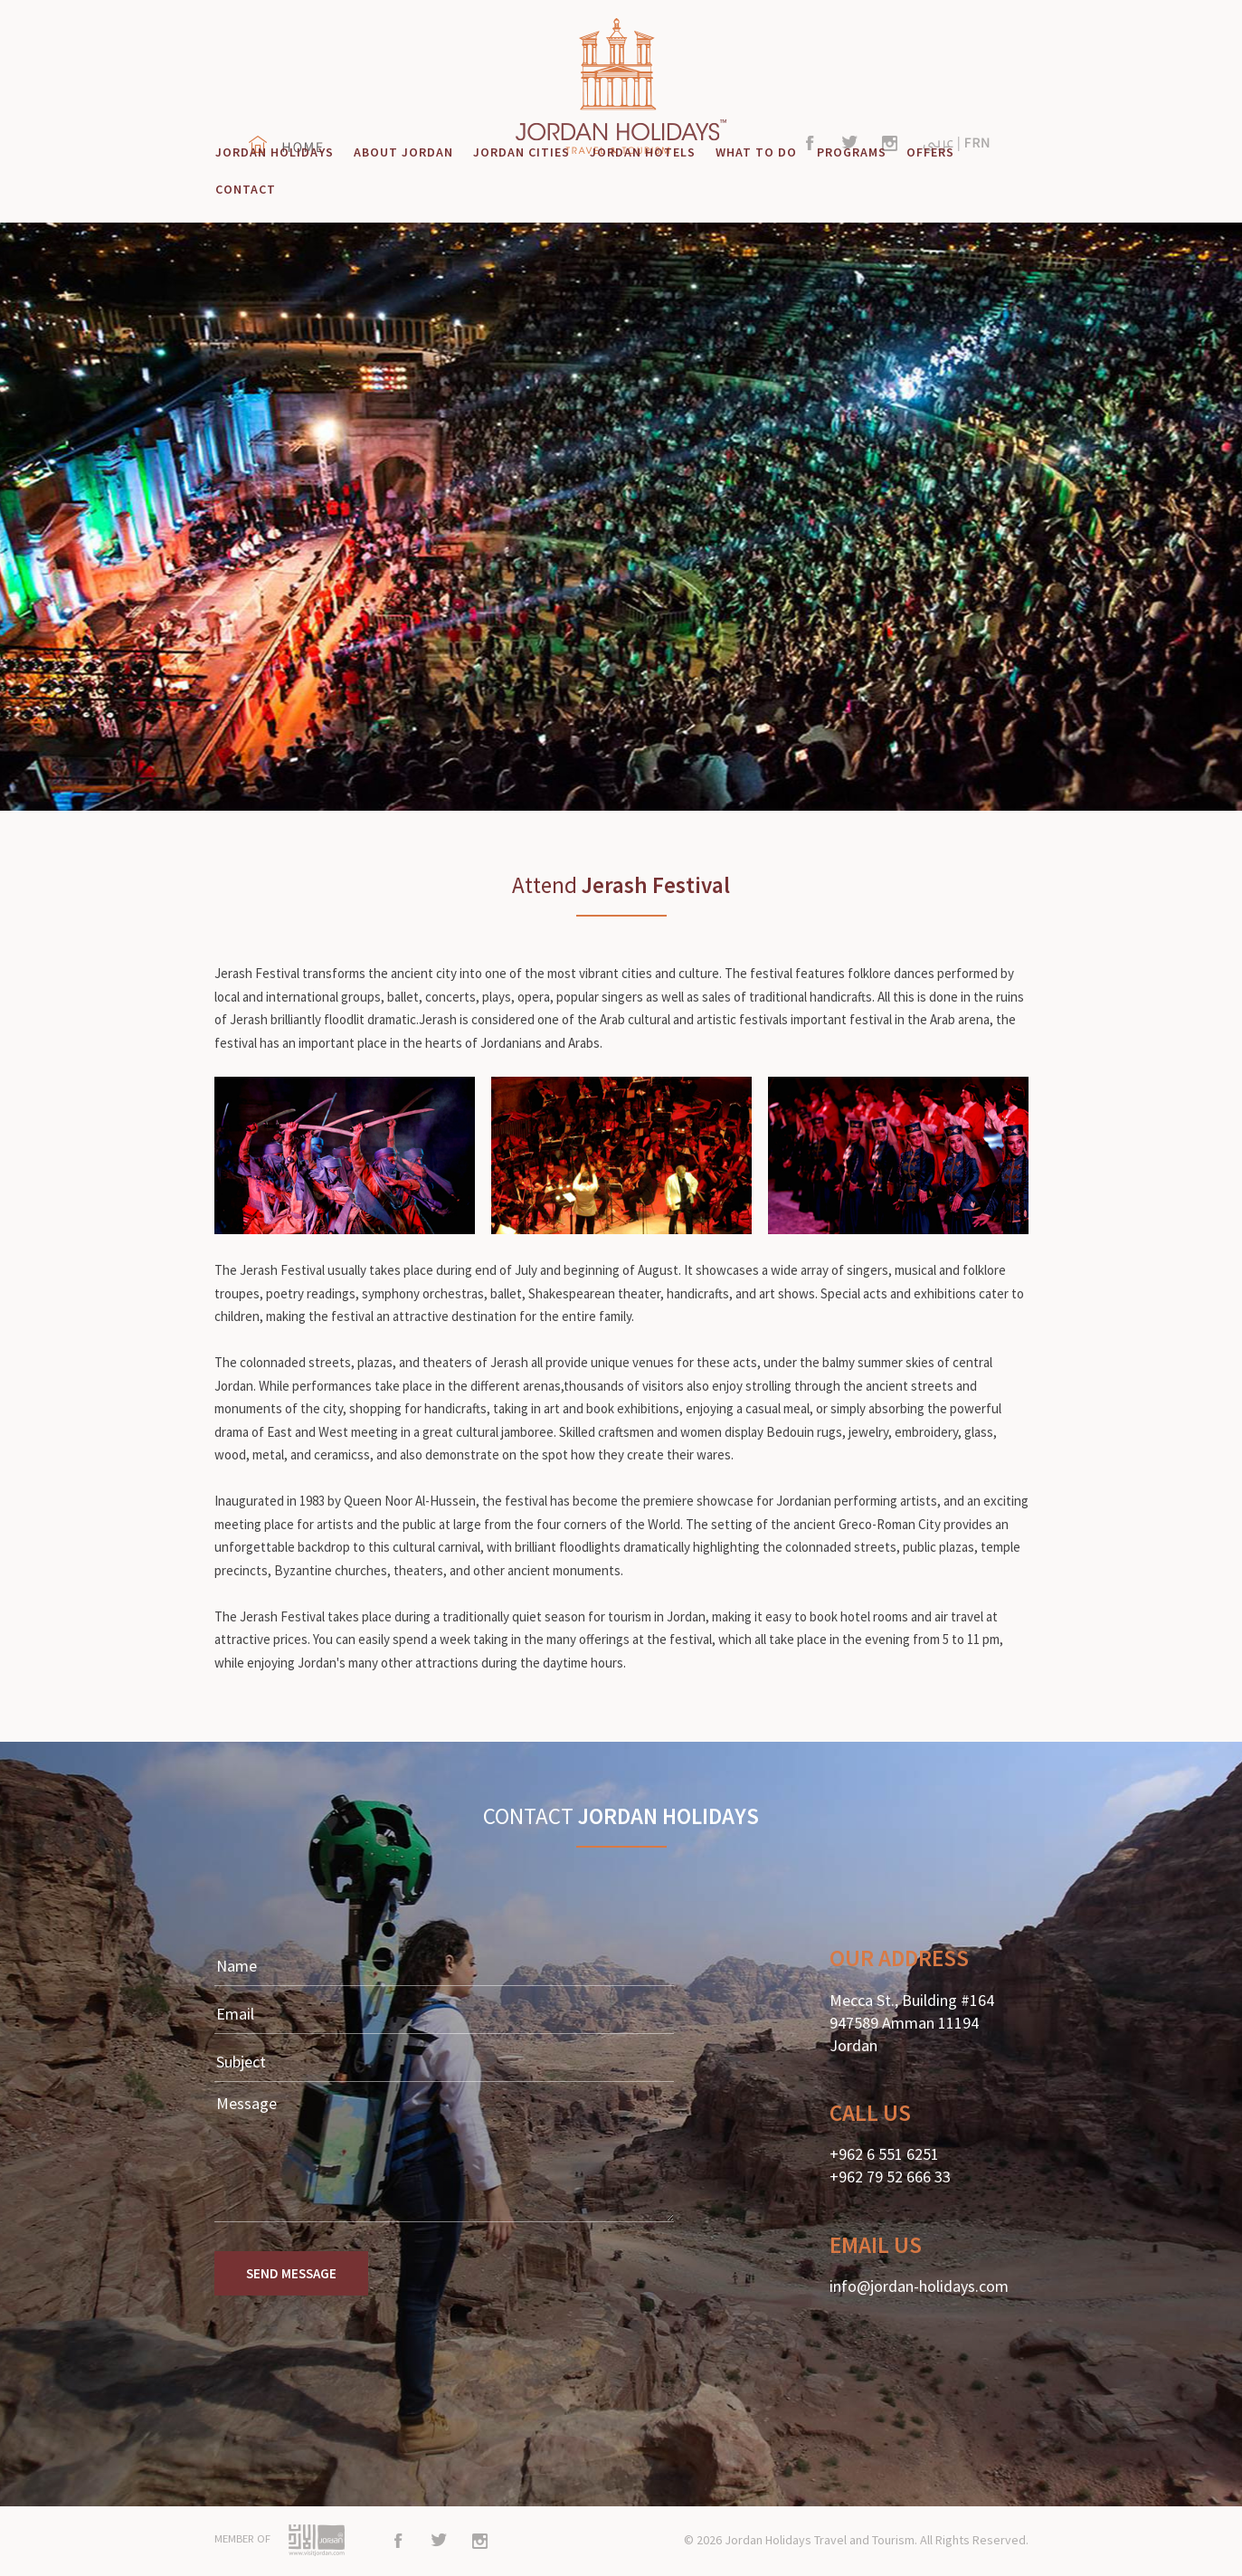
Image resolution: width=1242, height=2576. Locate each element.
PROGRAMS (851, 152)
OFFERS (930, 152)
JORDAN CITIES (521, 152)
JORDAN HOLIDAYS (274, 152)
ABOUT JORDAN (403, 152)
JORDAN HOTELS (643, 152)
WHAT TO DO (756, 152)
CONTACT (245, 189)
